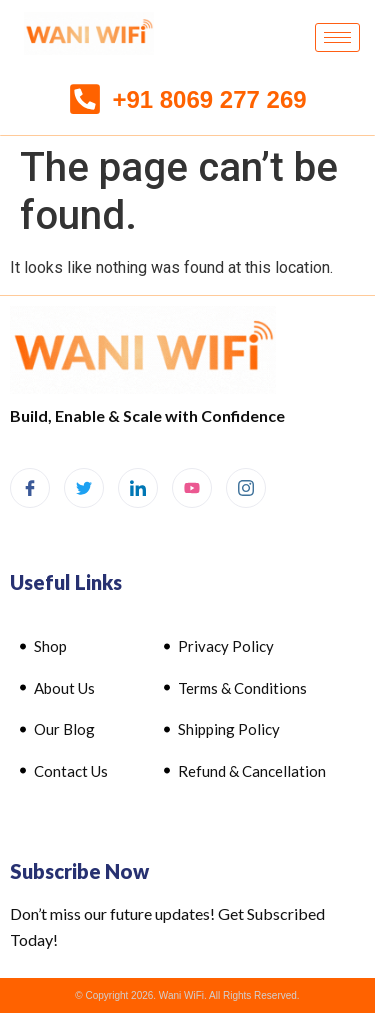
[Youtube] (192, 488)
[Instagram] (246, 488)
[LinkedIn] (138, 488)
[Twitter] (84, 488)
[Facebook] (30, 488)
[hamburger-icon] (337, 37)
